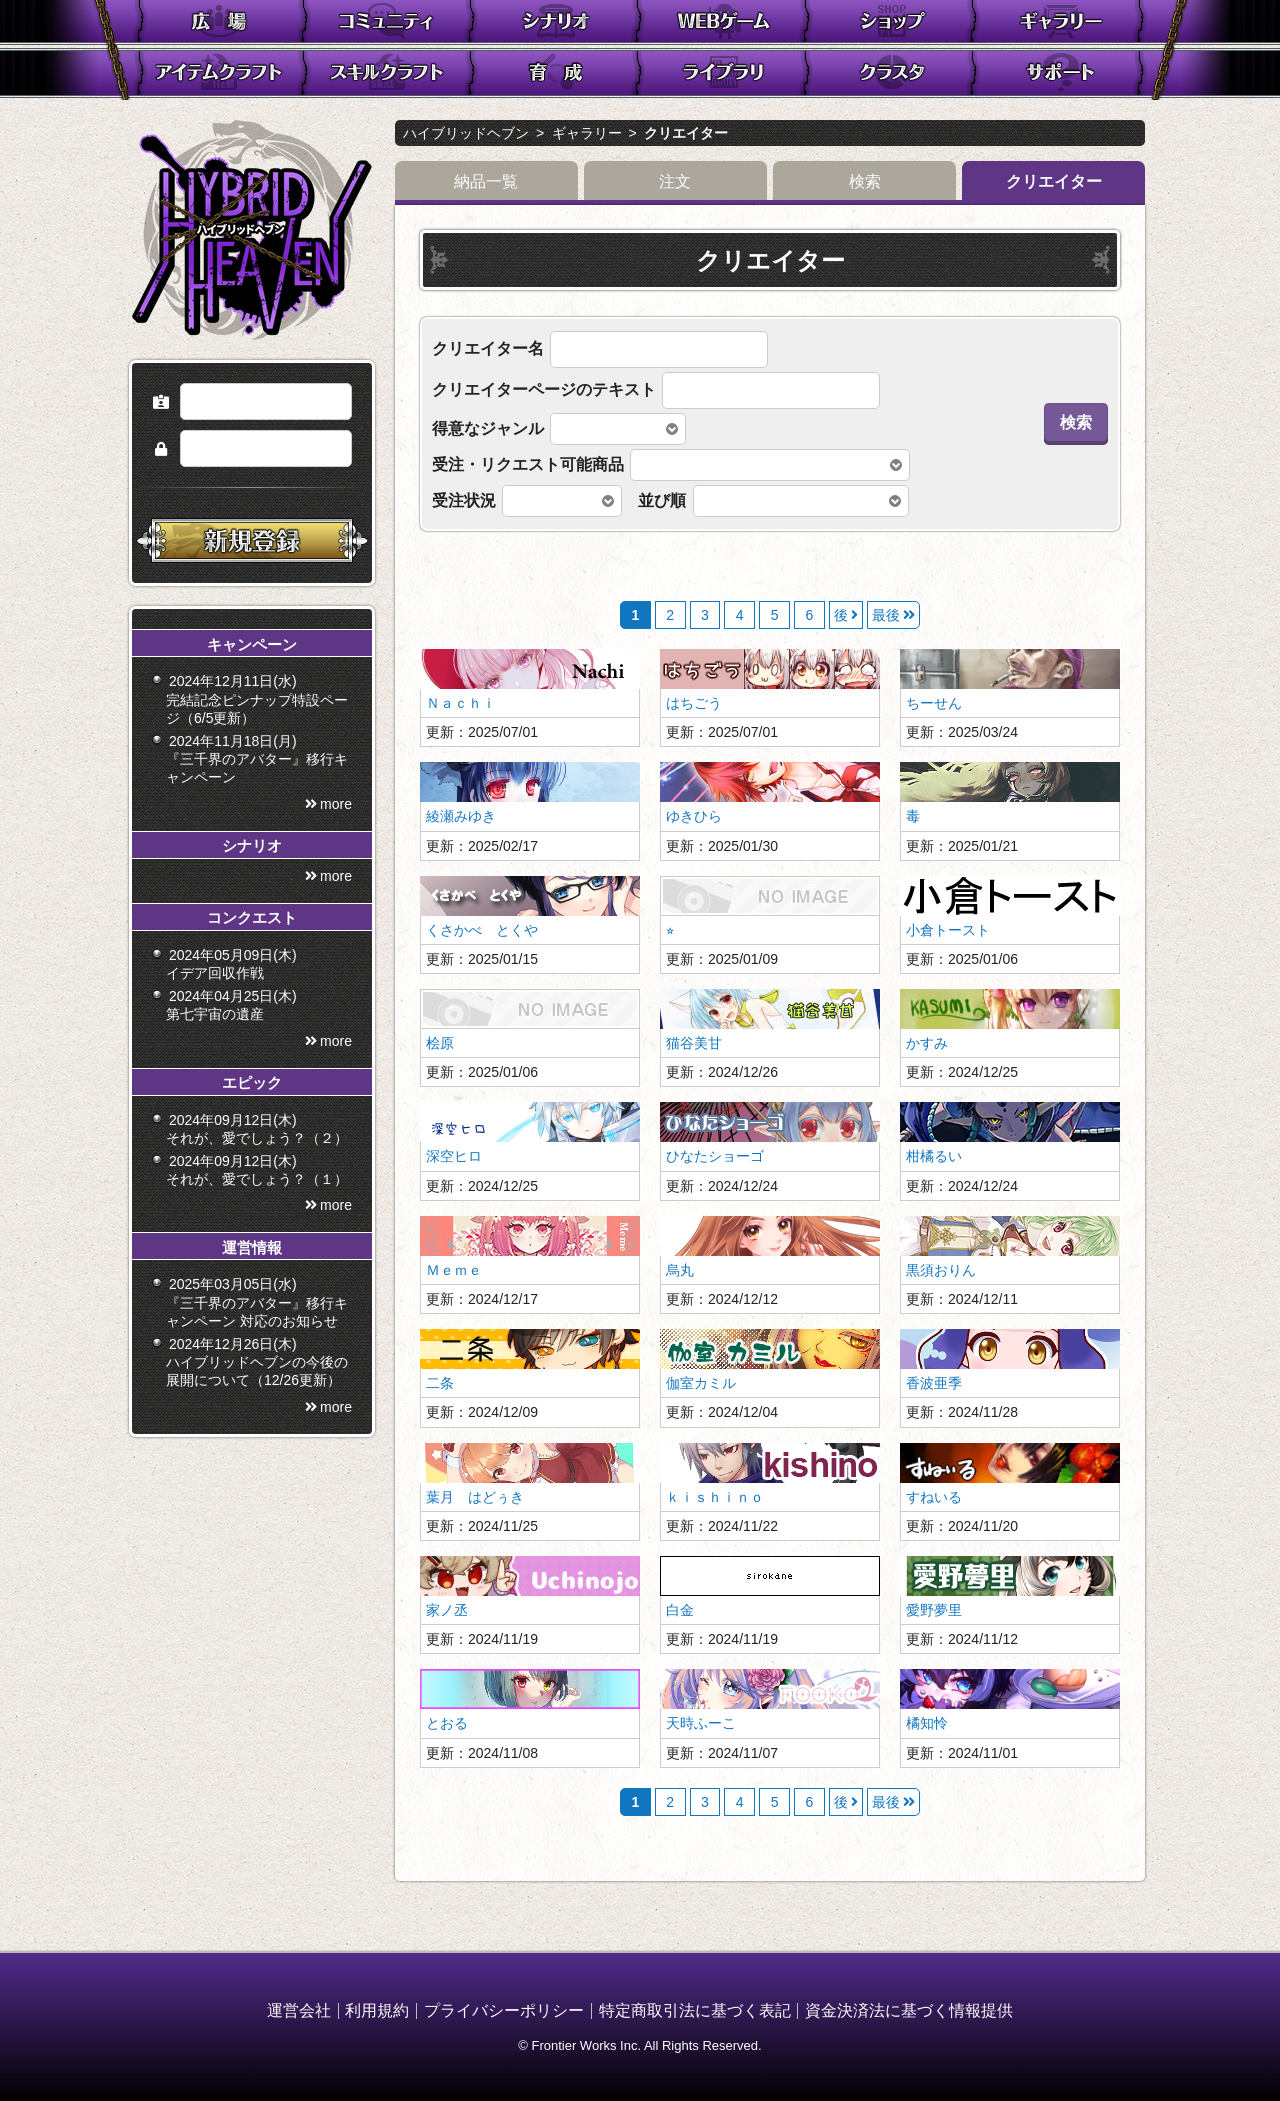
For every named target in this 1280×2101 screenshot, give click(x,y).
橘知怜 (927, 1723)
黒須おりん (941, 1270)
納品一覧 (486, 181)
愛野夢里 (934, 1610)
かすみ (927, 1043)
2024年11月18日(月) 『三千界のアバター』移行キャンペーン (257, 804)
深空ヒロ (454, 1156)
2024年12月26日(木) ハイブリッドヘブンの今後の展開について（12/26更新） (257, 1407)
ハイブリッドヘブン (466, 133)
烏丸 (680, 1270)
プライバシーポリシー (504, 2010)
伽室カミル (701, 1383)
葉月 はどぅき (475, 1497)
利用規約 (377, 2010)
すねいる (934, 1497)
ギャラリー (587, 133)
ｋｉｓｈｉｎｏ (715, 1497)
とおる (447, 1723)
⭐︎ (670, 930)
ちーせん (934, 703)
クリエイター (686, 133)
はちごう (694, 703)
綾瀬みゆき (461, 816)
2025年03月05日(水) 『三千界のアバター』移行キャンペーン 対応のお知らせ (257, 1347)
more (336, 849)
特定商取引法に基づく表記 (695, 2010)
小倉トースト (948, 930)
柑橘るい (934, 1156)
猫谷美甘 (694, 1043)
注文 (675, 181)
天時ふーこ (701, 1723)
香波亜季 (934, 1383)
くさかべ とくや (482, 930)
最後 (886, 615)
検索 (865, 181)
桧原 (440, 1043)
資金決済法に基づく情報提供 (909, 2010)
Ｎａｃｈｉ (461, 703)
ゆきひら (694, 816)
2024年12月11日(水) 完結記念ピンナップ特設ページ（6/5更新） (257, 744)
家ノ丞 (447, 1610)
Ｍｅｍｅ (454, 1270)
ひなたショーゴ (715, 1156)
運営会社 (299, 2010)
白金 (680, 1610)
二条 (440, 1383)
